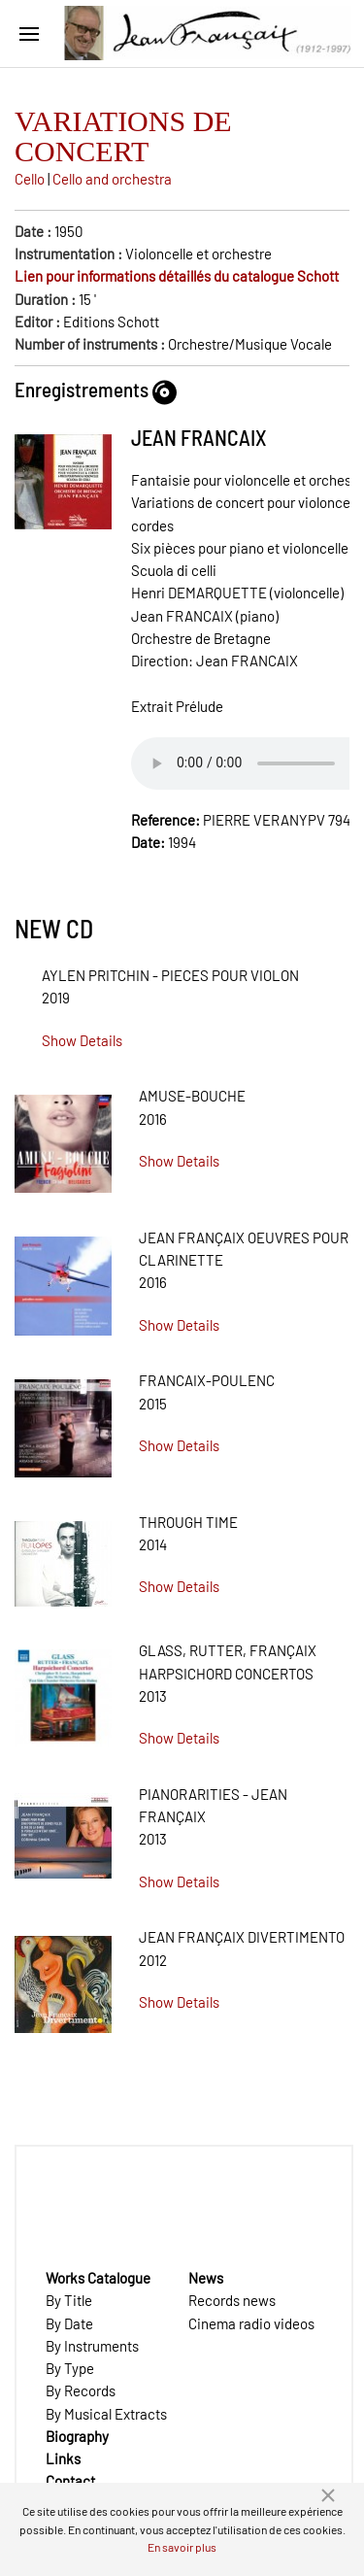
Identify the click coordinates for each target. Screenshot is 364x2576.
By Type (70, 2368)
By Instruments (92, 2346)
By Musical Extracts (106, 2414)
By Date (69, 2323)
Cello (30, 178)
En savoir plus (182, 2547)
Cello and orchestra (112, 178)
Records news (232, 2300)
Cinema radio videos (251, 2323)
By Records (81, 2390)
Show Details (82, 1040)
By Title (69, 2300)
